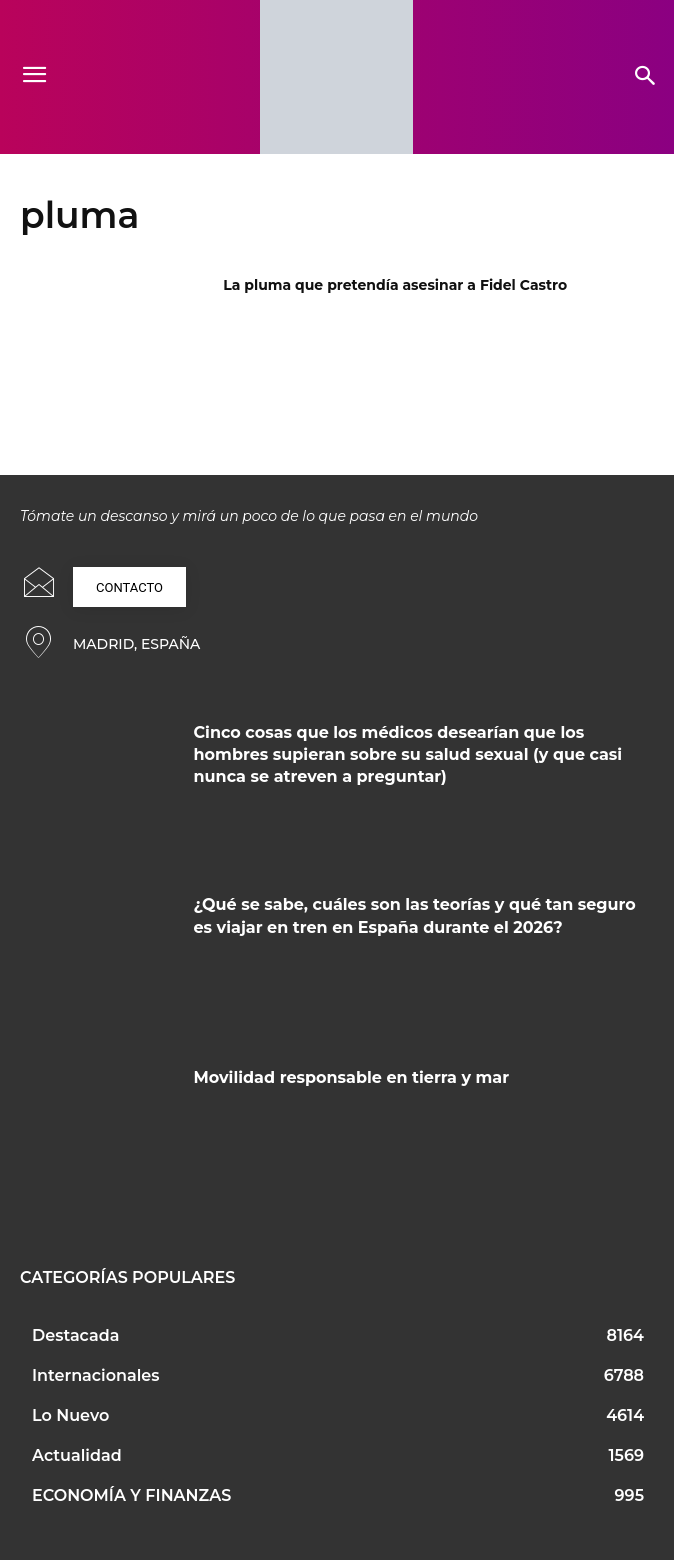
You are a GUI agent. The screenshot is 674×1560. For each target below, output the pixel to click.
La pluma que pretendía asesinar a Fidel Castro (395, 285)
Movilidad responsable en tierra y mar (352, 1077)
